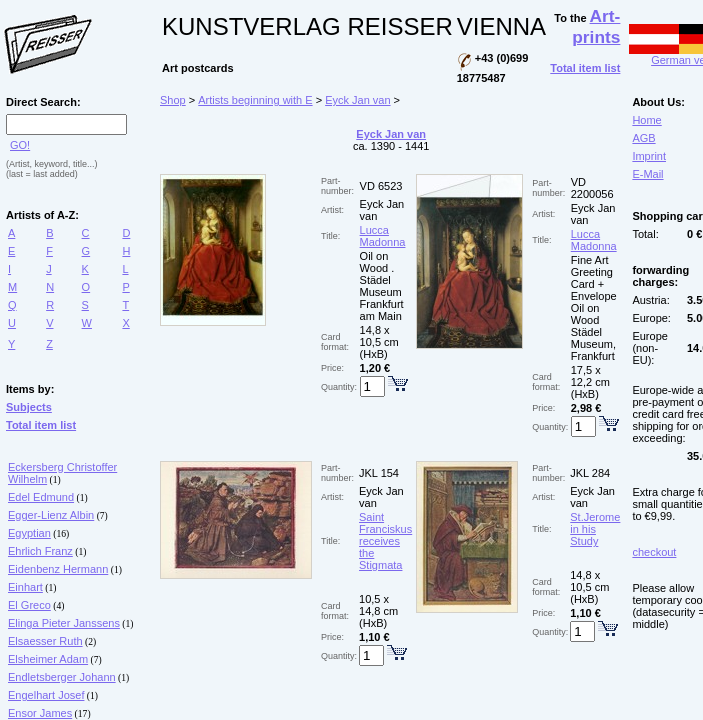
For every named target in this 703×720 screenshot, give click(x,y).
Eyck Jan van (357, 100)
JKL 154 (379, 473)
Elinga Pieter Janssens (64, 623)
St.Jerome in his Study (595, 529)
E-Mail (647, 174)
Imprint (649, 156)
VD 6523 (381, 186)
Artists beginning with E (255, 100)
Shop (173, 100)
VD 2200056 (592, 188)
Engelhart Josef (46, 695)
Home (646, 120)
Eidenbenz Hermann (58, 569)
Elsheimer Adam (48, 659)
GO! (20, 145)
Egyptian (29, 533)
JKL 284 (590, 473)
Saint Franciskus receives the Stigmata (385, 541)
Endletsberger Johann (62, 677)
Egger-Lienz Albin (51, 515)
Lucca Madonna (383, 236)
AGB (643, 138)
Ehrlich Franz (40, 551)
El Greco (29, 605)
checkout (654, 552)
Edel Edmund (41, 497)
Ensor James (40, 713)
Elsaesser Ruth (45, 641)
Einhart (25, 587)
